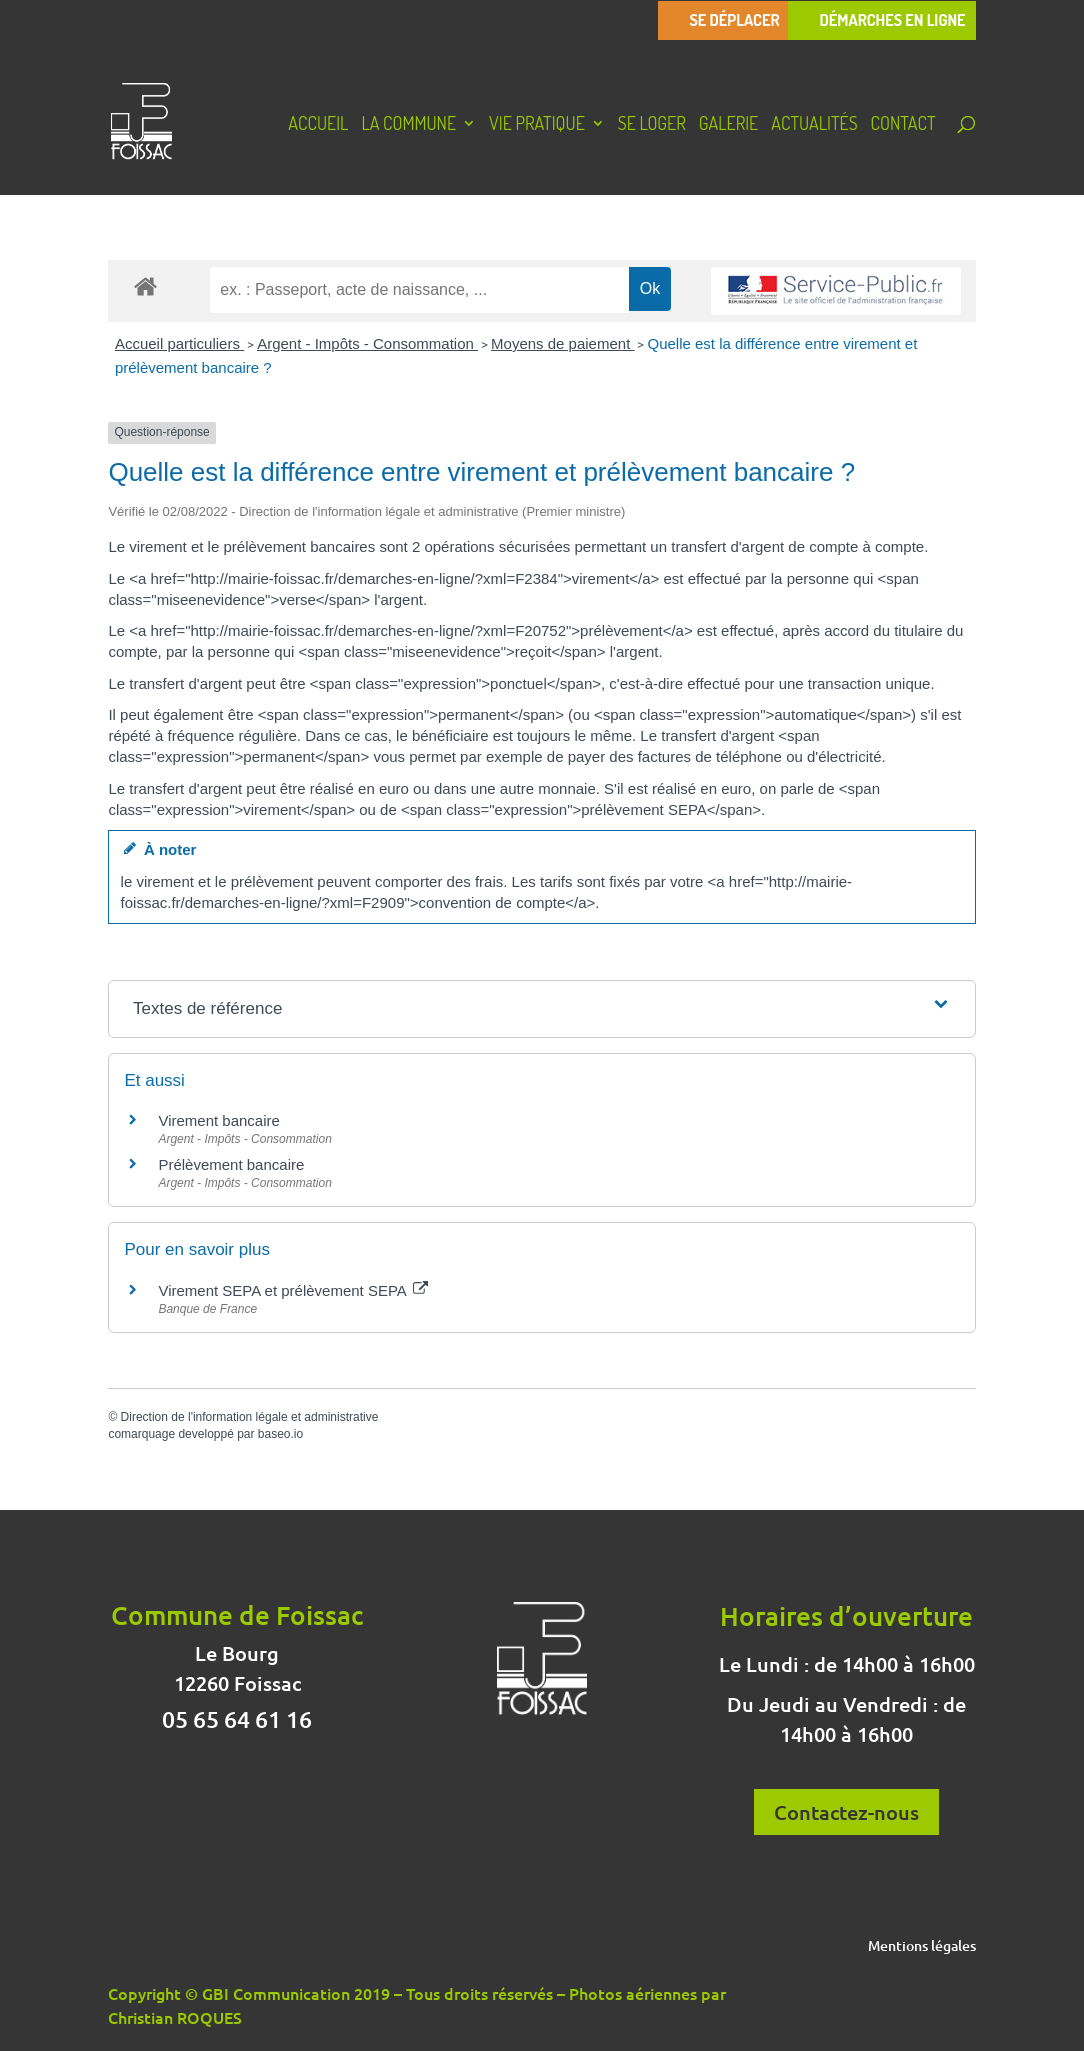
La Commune (408, 125)
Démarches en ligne (892, 20)
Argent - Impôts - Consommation (367, 343)
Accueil (318, 125)
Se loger (652, 125)
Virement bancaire (218, 1120)
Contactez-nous (846, 1812)
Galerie (728, 125)
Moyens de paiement (562, 343)
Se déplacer (734, 20)
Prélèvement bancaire (231, 1164)
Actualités (814, 125)
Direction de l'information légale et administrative (250, 1417)
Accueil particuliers (179, 343)
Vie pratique (537, 125)
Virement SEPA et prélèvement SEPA (293, 1290)
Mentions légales (922, 1947)
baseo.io (280, 1434)
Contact (903, 125)
